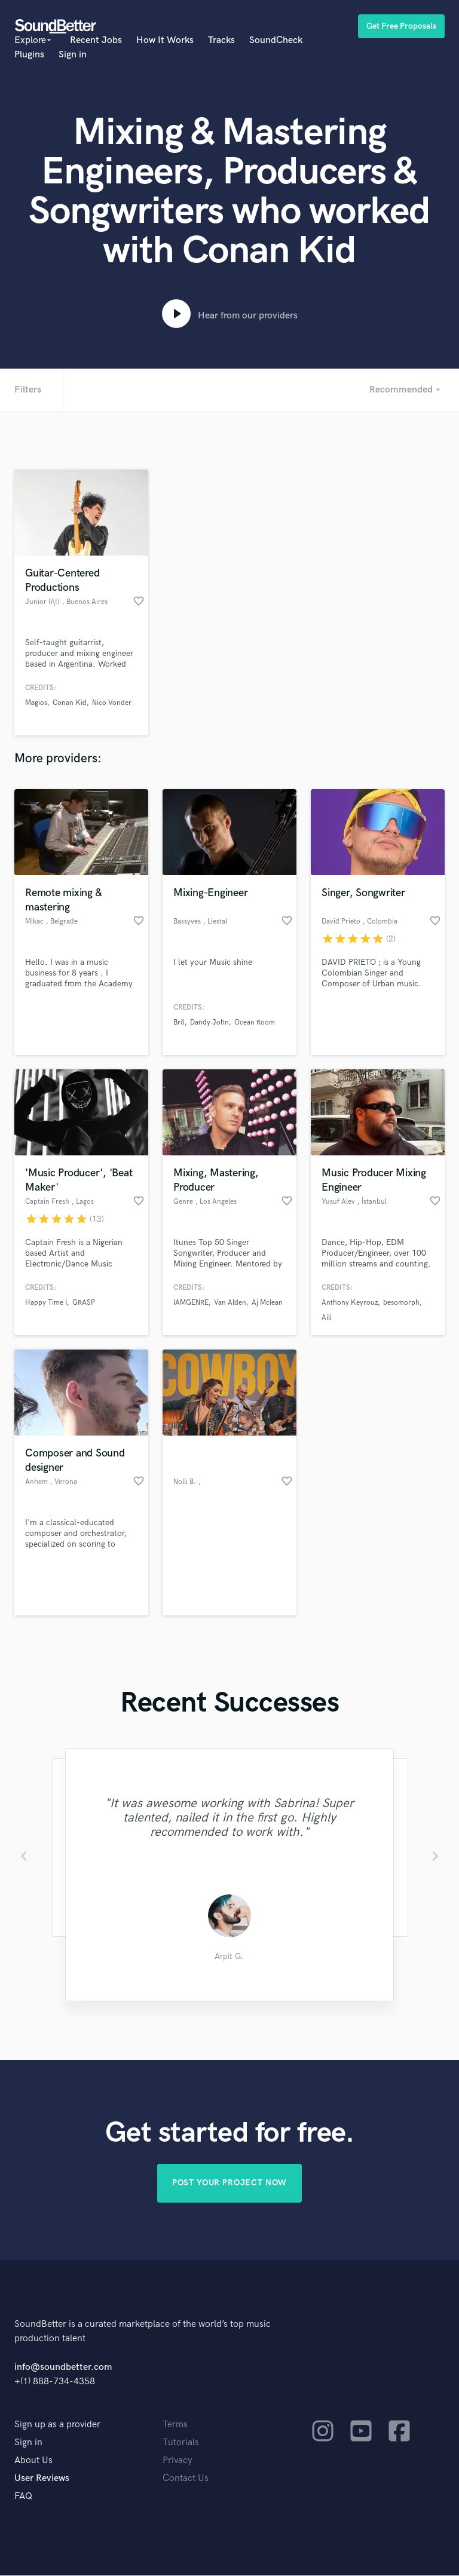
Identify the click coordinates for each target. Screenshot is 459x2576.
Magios (36, 702)
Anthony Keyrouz (350, 1302)
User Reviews (41, 2479)
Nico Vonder (111, 702)
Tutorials (181, 2443)
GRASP (83, 1302)
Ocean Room (254, 1022)
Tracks (221, 40)
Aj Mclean (267, 1302)
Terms (175, 2425)
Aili (327, 1317)
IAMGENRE (191, 1302)
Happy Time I (46, 1302)
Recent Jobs (96, 40)
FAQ (23, 2497)
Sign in (73, 54)
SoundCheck (275, 40)
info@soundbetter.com (63, 2367)
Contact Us (186, 2479)
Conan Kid (70, 702)
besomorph (401, 1302)
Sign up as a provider (57, 2425)
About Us (33, 2461)
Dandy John (209, 1022)
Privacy (177, 2461)
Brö (179, 1022)
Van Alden (230, 1302)
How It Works (165, 40)
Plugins (29, 54)
